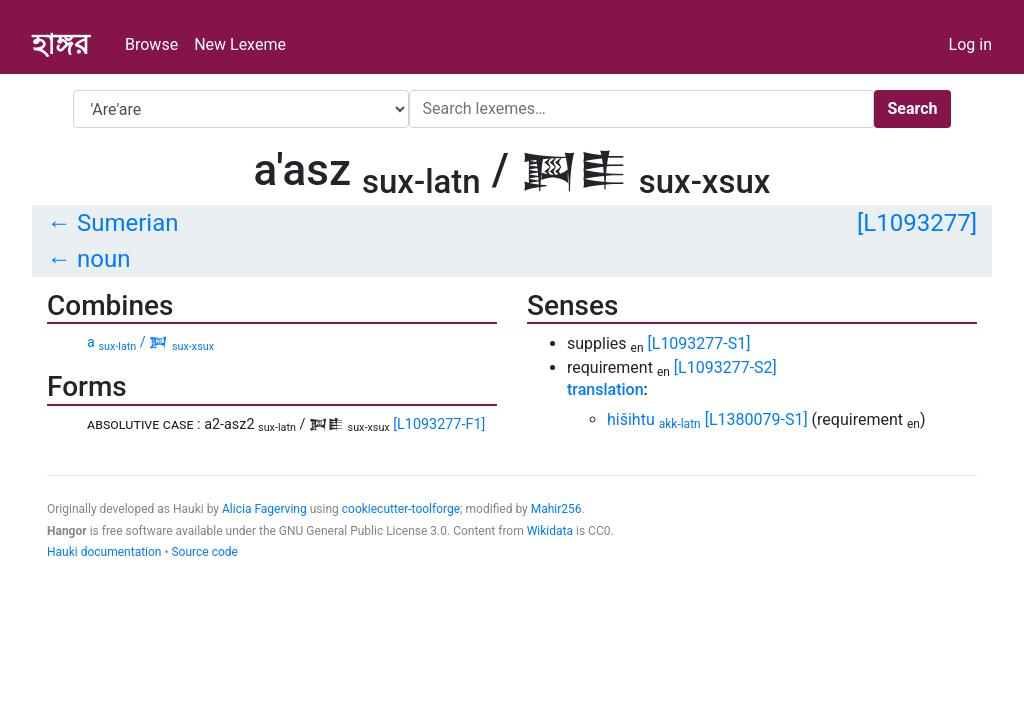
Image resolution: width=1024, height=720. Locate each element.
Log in (970, 44)
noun (103, 259)
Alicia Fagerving (264, 509)
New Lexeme (240, 44)
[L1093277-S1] (699, 343)
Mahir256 (556, 509)
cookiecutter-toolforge (401, 509)
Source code (204, 552)
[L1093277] (917, 223)
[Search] (641, 109)
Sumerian (128, 223)
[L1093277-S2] (725, 367)
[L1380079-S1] (756, 419)
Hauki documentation (104, 552)
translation (605, 389)
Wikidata (550, 531)
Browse (151, 44)
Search (912, 108)
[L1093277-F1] (439, 424)
